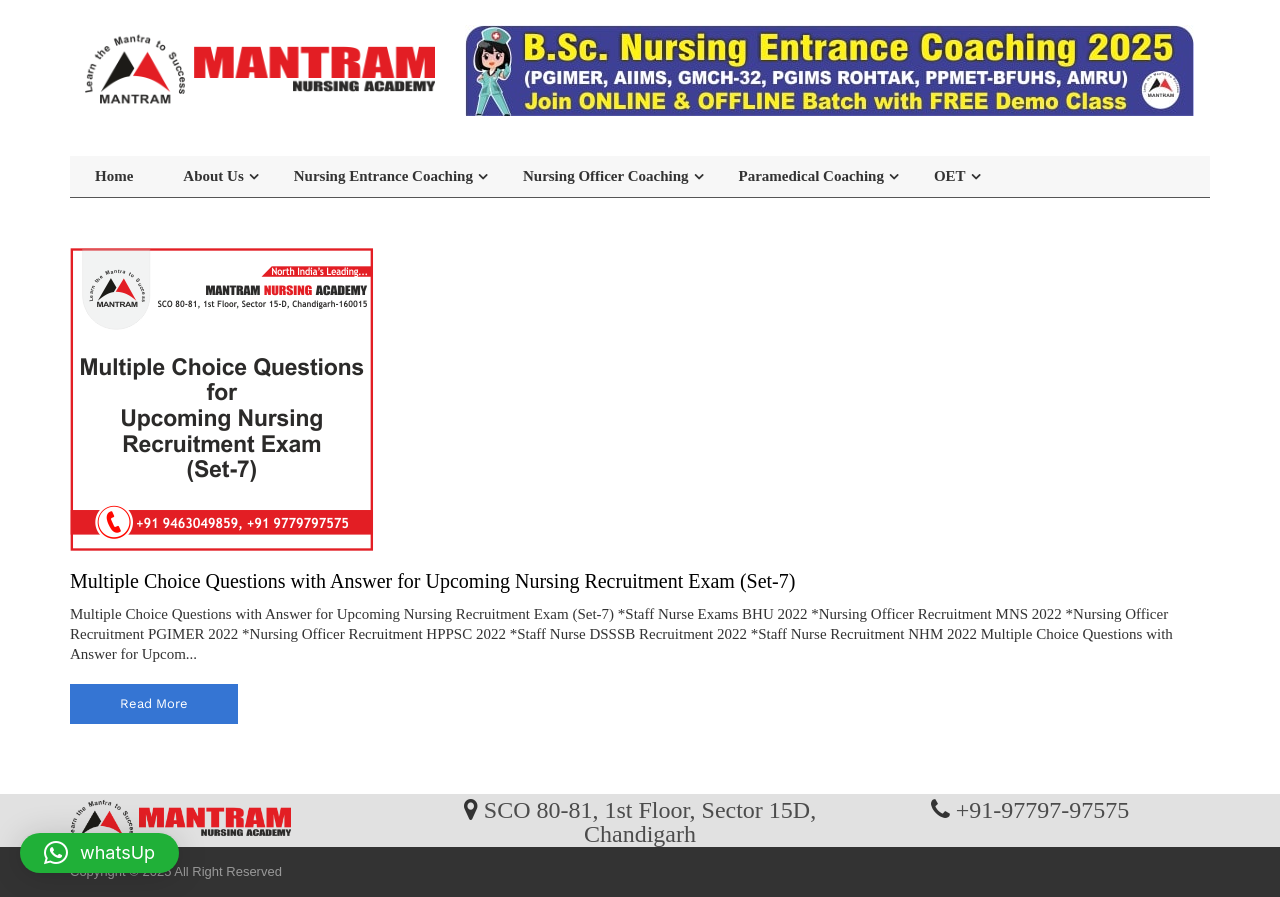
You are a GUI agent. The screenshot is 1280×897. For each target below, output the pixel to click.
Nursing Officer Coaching (606, 176)
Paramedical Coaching (811, 176)
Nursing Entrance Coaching (383, 176)
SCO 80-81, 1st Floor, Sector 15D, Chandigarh (650, 821)
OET (950, 176)
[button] (99, 853)
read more (154, 703)
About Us (213, 176)
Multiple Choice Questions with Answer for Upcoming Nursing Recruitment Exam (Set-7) (432, 581)
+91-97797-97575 (1043, 809)
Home (114, 176)
